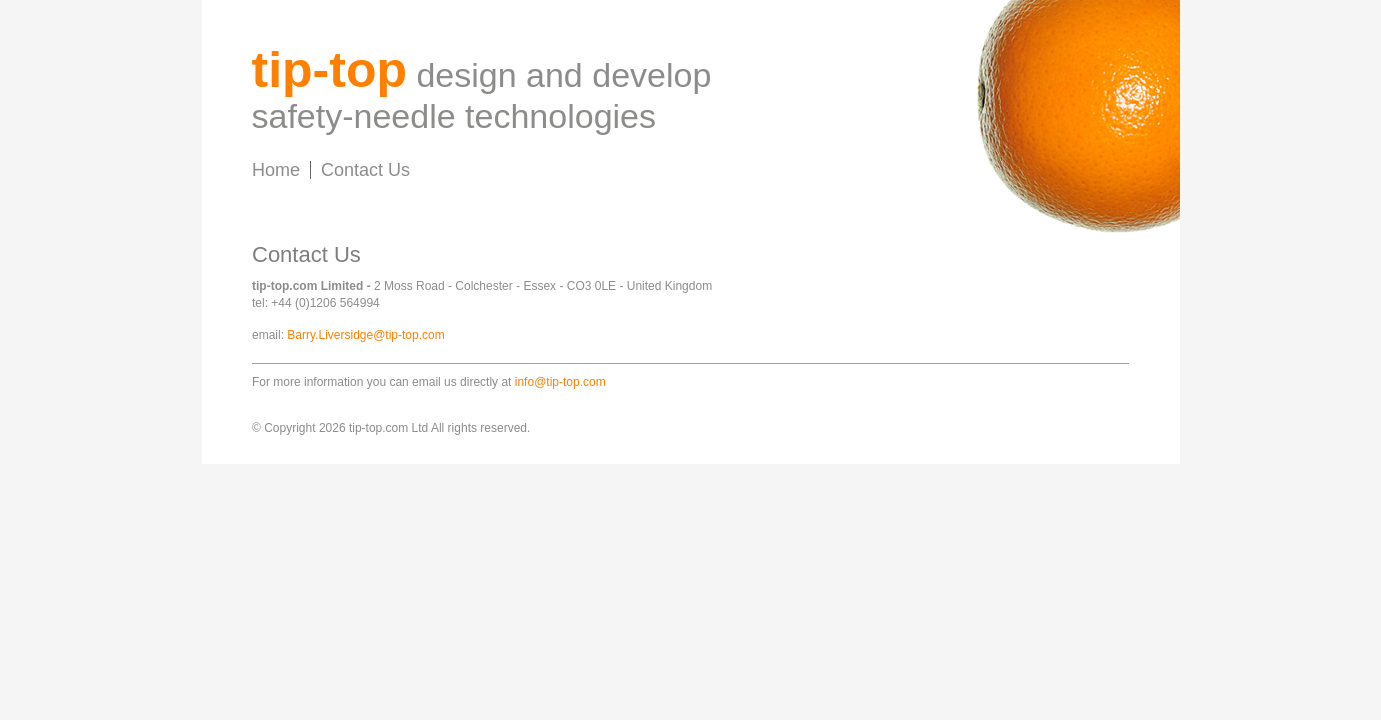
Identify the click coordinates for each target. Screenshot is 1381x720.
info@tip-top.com (560, 382)
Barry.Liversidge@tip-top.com (365, 335)
